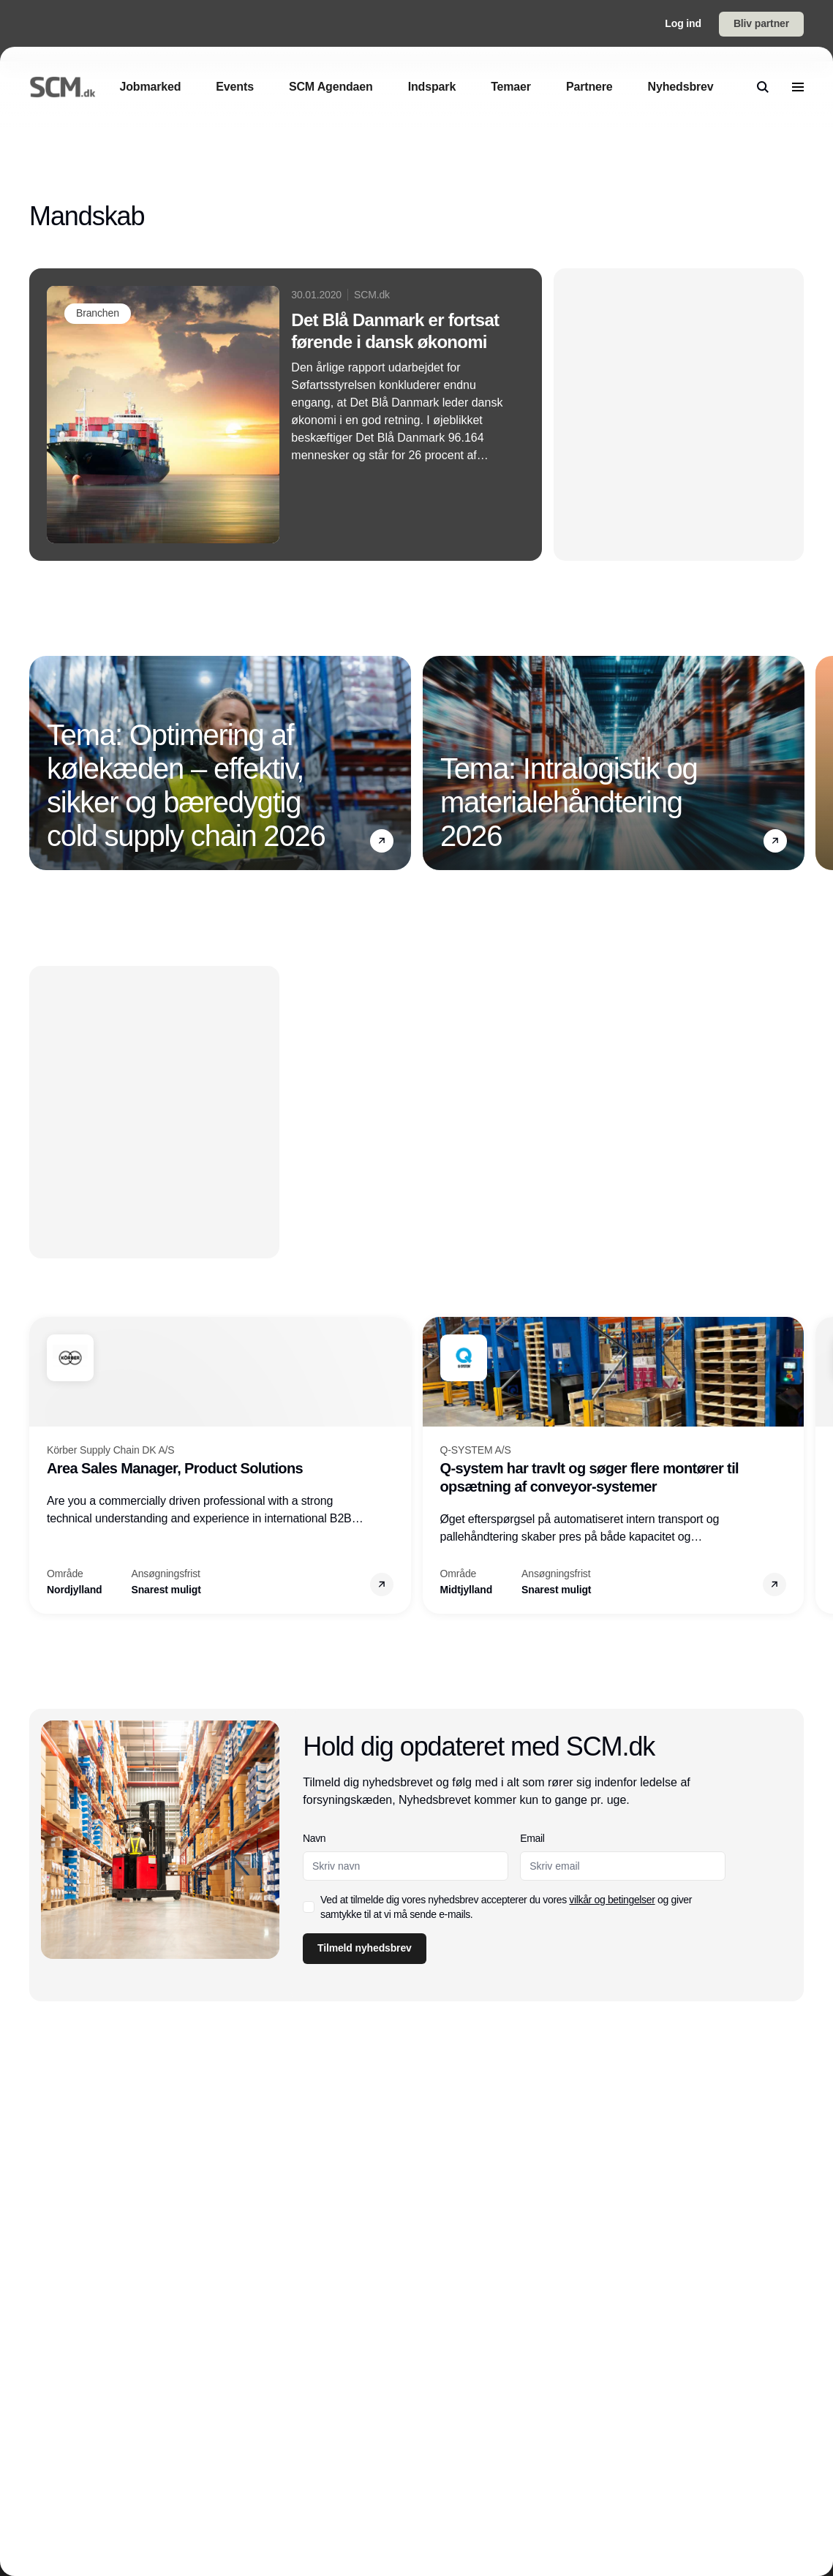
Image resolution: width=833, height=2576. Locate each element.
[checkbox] (308, 1907)
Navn (314, 1838)
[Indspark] (432, 86)
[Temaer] (511, 86)
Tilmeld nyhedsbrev (364, 1948)
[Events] (235, 86)
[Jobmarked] (150, 86)
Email (533, 1838)
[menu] (798, 87)
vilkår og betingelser (612, 1899)
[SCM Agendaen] (331, 86)
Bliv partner (761, 23)
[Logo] (62, 87)
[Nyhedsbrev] (681, 86)
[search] (763, 87)
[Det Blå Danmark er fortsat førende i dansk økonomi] (285, 414)
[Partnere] (589, 86)
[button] (381, 841)
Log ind (683, 23)
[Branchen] (97, 313)
